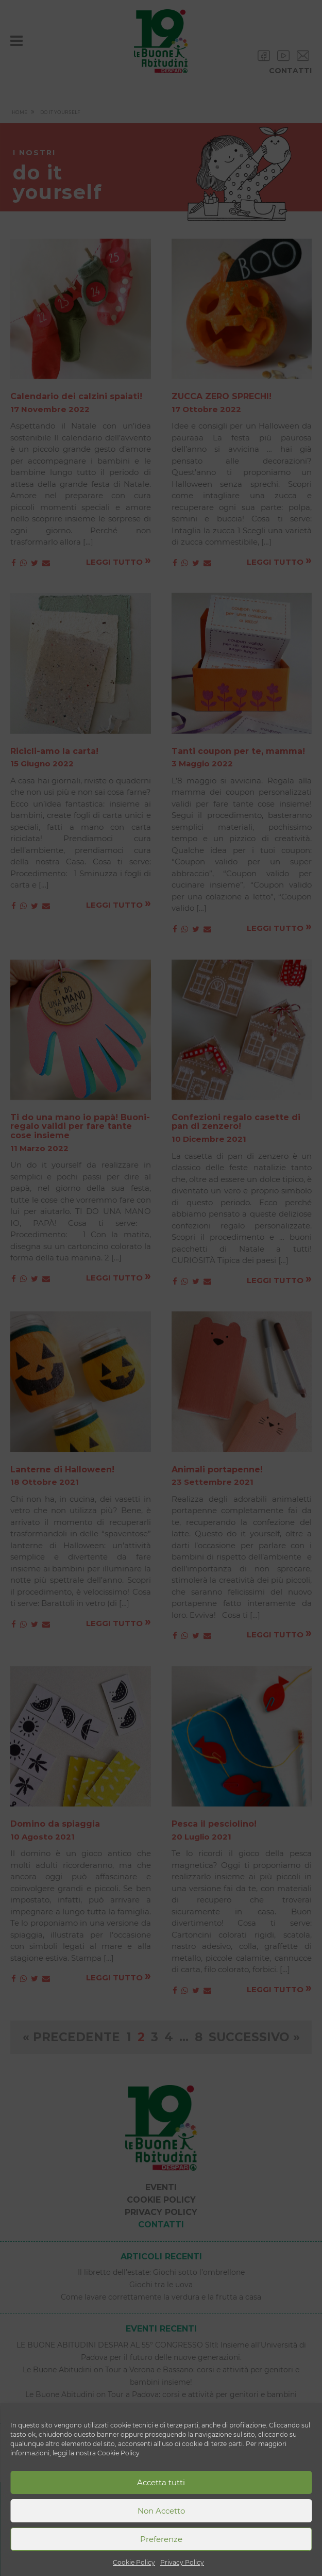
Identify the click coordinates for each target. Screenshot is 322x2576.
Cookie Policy (134, 2562)
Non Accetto (161, 2511)
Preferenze (161, 2539)
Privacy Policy (182, 2562)
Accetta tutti (161, 2482)
